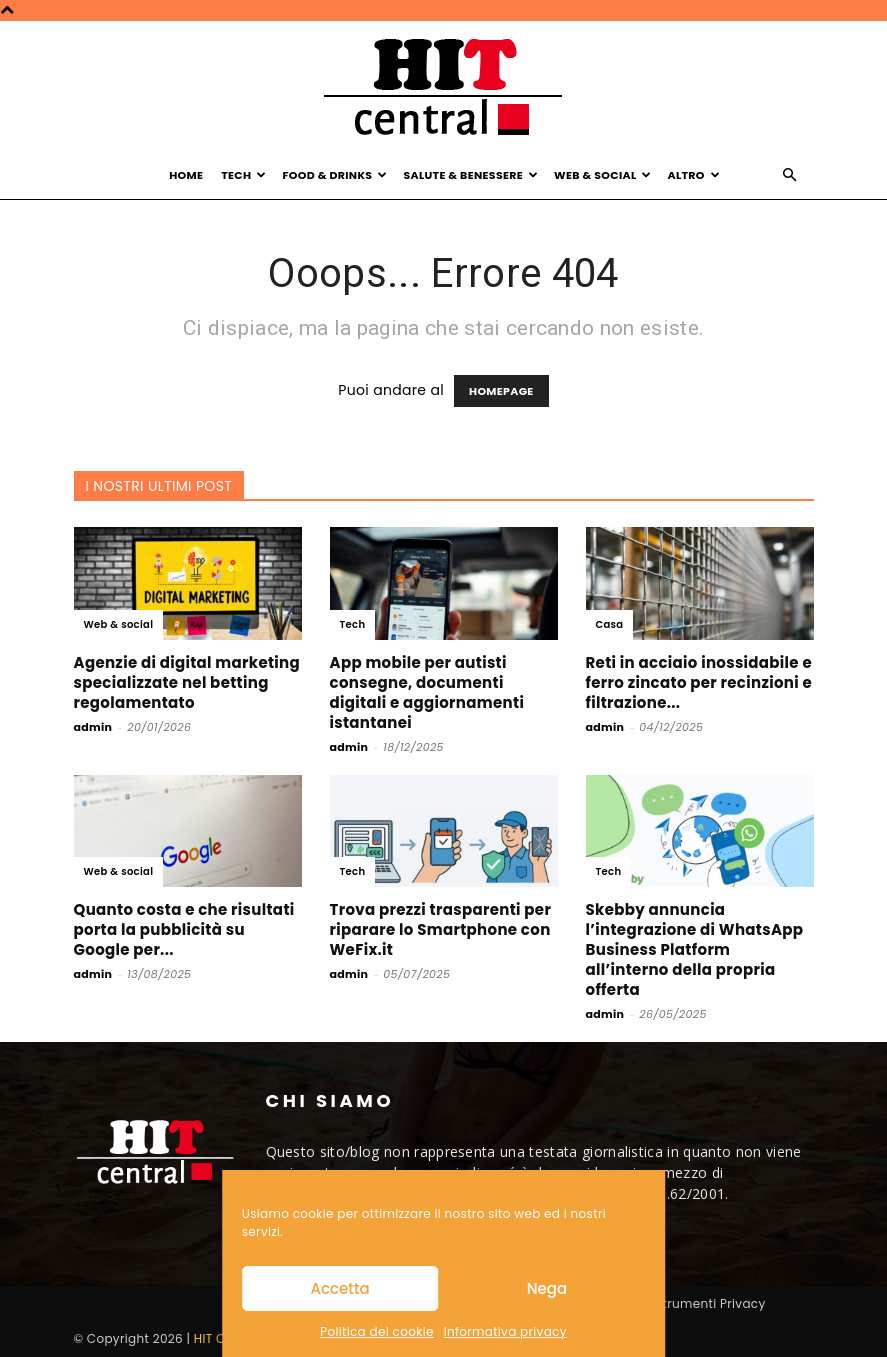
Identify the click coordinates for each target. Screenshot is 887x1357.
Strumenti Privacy (710, 1303)
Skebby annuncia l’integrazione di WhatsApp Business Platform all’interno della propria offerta (695, 949)
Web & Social (603, 175)
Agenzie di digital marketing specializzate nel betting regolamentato (187, 682)
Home (186, 175)
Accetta (340, 1288)
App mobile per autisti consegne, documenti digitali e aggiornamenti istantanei (427, 692)
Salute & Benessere (470, 175)
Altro (693, 175)
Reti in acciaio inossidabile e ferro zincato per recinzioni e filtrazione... (699, 682)
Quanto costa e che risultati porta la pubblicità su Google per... (184, 929)
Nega (547, 1288)
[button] (790, 175)
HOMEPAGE (501, 391)
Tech (243, 175)
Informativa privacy (505, 1331)
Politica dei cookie (376, 1331)
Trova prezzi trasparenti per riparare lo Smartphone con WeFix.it (441, 929)
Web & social (119, 624)
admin (93, 727)
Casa (610, 624)
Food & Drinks (334, 175)
